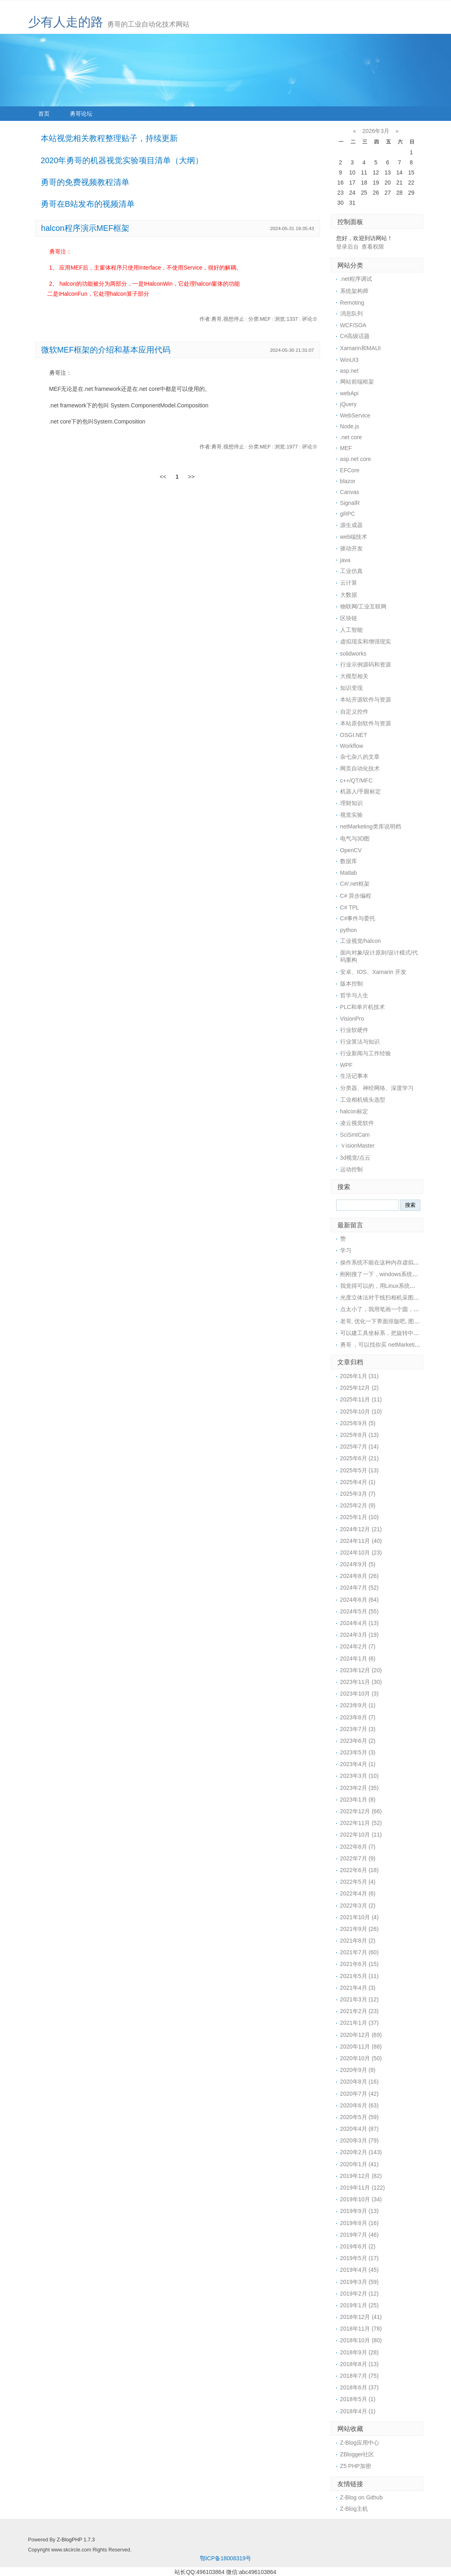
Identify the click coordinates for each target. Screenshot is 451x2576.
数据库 (348, 861)
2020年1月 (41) (359, 2164)
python (348, 930)
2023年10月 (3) (359, 1693)
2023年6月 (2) (358, 1740)
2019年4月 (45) (359, 2270)
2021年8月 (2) (358, 1940)
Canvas (349, 492)
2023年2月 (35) (359, 1788)
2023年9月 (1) (358, 1705)
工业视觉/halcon (360, 941)
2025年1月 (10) (359, 1517)
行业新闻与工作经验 (365, 1053)
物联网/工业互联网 (363, 606)
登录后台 (347, 246)
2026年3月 (376, 131)
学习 (345, 1250)
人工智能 (351, 630)
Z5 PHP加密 (355, 2466)
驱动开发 (351, 548)
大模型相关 (354, 676)
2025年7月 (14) (359, 1446)
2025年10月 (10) (361, 1411)
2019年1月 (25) (359, 2305)
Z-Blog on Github (361, 2497)
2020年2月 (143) (361, 2152)
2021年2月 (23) (359, 2011)
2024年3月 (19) (359, 1635)
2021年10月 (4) (359, 1917)
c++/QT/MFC (356, 780)
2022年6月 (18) (359, 1870)
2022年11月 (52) (361, 1823)
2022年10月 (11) (361, 1834)
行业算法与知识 (360, 1041)
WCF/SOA (353, 325)
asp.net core (355, 459)
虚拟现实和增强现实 (365, 641)
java (345, 560)
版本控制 (351, 983)
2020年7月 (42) (359, 2093)
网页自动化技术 (360, 768)
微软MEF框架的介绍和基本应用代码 (105, 349)
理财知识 (351, 803)
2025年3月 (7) (358, 1493)
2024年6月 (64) (359, 1599)
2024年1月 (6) (358, 1658)
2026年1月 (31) (359, 1376)
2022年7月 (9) (358, 1858)
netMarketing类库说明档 (370, 826)
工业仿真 (351, 571)
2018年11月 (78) (361, 2328)
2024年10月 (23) (361, 1552)
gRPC (347, 514)
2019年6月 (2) (358, 2246)
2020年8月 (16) (359, 2081)
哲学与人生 (354, 995)
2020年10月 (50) (361, 2058)
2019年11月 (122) (362, 2187)
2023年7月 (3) (358, 1729)
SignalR (350, 503)
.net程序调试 (356, 279)
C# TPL (349, 907)
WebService (355, 415)
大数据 (348, 595)
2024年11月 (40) (361, 1541)
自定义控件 (354, 711)
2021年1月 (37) (359, 2023)
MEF (346, 448)
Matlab (348, 873)
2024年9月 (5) (358, 1564)
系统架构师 (354, 291)
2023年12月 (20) (361, 1670)
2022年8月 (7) (358, 1846)
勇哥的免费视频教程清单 (85, 182)
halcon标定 (354, 1111)
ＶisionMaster (357, 1145)
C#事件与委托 (358, 918)
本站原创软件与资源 (365, 723)
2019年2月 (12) (359, 2293)
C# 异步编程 (356, 896)
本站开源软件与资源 (365, 699)
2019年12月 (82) (361, 2176)
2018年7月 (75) (359, 2376)
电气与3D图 (355, 838)
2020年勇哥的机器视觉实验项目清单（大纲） (122, 160)
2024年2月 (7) (358, 1646)
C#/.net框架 (355, 883)
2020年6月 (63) (359, 2105)
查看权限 (373, 246)
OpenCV (351, 850)
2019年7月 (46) (359, 2234)
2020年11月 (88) (361, 2046)
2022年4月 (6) (358, 1893)
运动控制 (351, 1169)
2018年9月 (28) (359, 2352)
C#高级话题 (355, 336)
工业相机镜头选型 (362, 1099)
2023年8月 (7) (358, 1717)
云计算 (348, 582)
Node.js (349, 426)
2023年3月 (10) (359, 1776)
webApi (349, 393)
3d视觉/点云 (355, 1157)
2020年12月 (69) (361, 2035)
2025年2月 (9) (358, 1505)
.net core (351, 437)
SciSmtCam (355, 1134)
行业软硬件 (354, 1030)
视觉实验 (351, 815)
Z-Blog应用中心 (359, 2442)
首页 (44, 113)
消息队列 (351, 313)
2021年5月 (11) (359, 1976)
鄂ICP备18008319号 (225, 2558)
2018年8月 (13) (359, 2364)
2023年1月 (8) (358, 1799)
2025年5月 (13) (359, 1470)
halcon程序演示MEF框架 (85, 228)
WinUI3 (349, 360)
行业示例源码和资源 (365, 664)
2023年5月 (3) (358, 1752)
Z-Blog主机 (354, 2508)
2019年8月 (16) (359, 2223)
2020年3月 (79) (359, 2140)
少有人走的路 (65, 22)
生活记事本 (354, 1076)
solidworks (353, 653)
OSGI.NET (353, 735)
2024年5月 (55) (359, 1611)
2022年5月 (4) (358, 1882)
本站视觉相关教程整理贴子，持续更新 (109, 138)
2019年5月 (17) (359, 2258)
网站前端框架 (357, 381)
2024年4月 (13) (359, 1623)
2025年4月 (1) (358, 1482)
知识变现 (351, 688)
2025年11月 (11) (361, 1399)
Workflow (351, 746)
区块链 (348, 618)
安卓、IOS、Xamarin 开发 (373, 972)
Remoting (352, 302)
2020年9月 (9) (358, 2070)
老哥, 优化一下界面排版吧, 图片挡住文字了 (394, 1321)
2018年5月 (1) (358, 2399)
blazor (347, 481)
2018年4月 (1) (358, 2411)
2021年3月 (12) (359, 1999)
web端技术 (354, 536)
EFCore (350, 470)
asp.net (349, 370)
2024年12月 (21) (361, 1529)
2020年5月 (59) (359, 2117)
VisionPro (352, 1018)
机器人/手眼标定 (360, 791)
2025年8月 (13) (359, 1435)
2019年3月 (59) (359, 2282)
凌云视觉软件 (357, 1123)
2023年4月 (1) (358, 1764)
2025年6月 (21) (359, 1458)
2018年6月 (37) (359, 2387)
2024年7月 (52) (359, 1587)
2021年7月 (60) (359, 1952)
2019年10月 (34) (361, 2199)
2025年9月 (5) (358, 1423)
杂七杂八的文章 (360, 756)
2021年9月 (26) (359, 1929)
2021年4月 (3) (358, 1987)
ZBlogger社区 (357, 2454)
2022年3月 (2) (358, 1905)
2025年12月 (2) (359, 1388)
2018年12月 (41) (361, 2317)
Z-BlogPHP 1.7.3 (76, 2540)
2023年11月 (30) (361, 1682)
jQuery (348, 404)
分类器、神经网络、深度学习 (377, 1088)
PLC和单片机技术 (362, 1007)
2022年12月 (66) (361, 1811)
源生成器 (351, 525)
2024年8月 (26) (359, 1576)
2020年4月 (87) (359, 2129)
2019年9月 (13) (359, 2211)
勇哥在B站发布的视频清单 (88, 203)
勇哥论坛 (81, 113)
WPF (346, 1065)
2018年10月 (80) (361, 2340)
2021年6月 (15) (359, 1964)
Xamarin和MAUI (360, 348)
